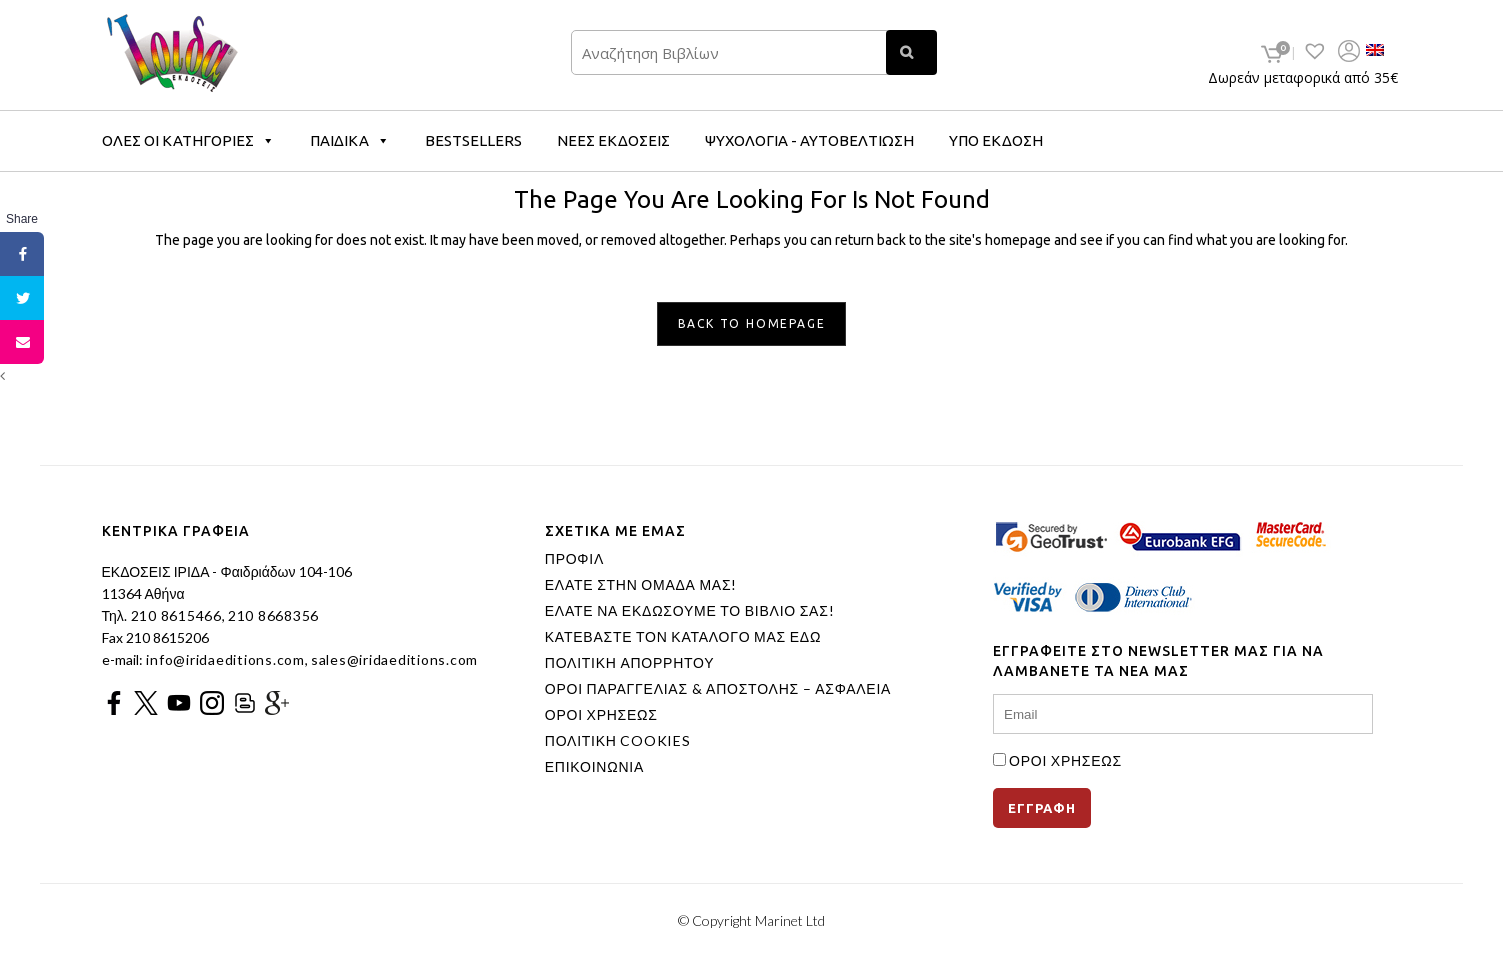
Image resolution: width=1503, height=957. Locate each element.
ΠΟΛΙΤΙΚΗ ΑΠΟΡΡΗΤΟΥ (630, 663)
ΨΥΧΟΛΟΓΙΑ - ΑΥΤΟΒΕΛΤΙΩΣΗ (809, 140)
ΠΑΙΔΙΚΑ (350, 140)
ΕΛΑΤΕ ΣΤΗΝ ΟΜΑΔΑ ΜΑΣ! (641, 585)
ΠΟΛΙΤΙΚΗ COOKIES (618, 741)
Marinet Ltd (790, 920)
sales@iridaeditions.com (394, 659)
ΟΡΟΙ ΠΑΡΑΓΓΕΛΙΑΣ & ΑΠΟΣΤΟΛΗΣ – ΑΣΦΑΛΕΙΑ (718, 689)
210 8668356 (273, 615)
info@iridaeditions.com (224, 659)
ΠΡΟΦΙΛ (574, 559)
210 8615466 (174, 615)
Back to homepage (752, 323)
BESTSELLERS (473, 140)
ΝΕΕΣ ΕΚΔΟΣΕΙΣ (613, 140)
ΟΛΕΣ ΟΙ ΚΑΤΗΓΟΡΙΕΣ (188, 140)
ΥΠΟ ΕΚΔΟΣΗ (996, 140)
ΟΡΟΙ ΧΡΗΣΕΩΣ (601, 715)
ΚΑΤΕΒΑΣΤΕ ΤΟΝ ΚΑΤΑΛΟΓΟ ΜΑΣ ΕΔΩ (683, 637)
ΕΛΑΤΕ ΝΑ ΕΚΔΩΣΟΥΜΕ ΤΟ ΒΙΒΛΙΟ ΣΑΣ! (690, 611)
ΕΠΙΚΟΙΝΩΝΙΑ (594, 767)
